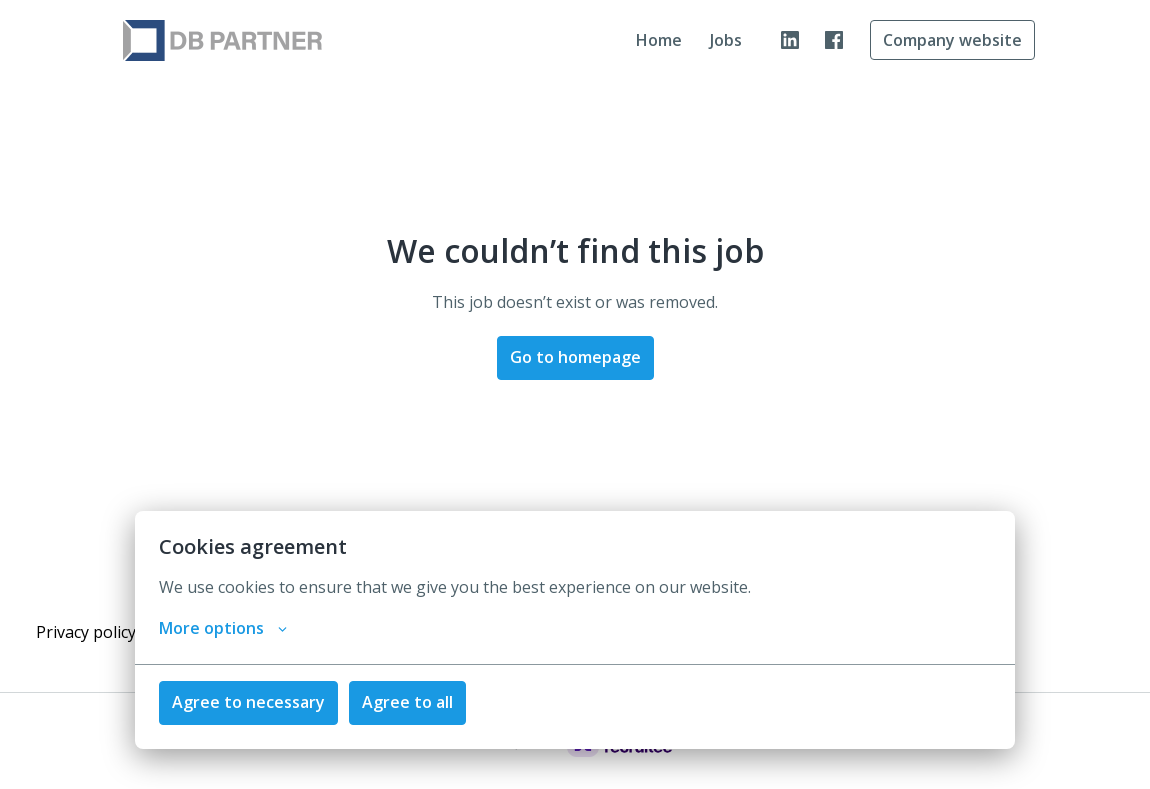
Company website (952, 40)
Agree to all (407, 702)
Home (659, 40)
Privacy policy (86, 632)
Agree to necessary (248, 702)
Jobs (726, 40)
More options (223, 628)
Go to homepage (575, 357)
